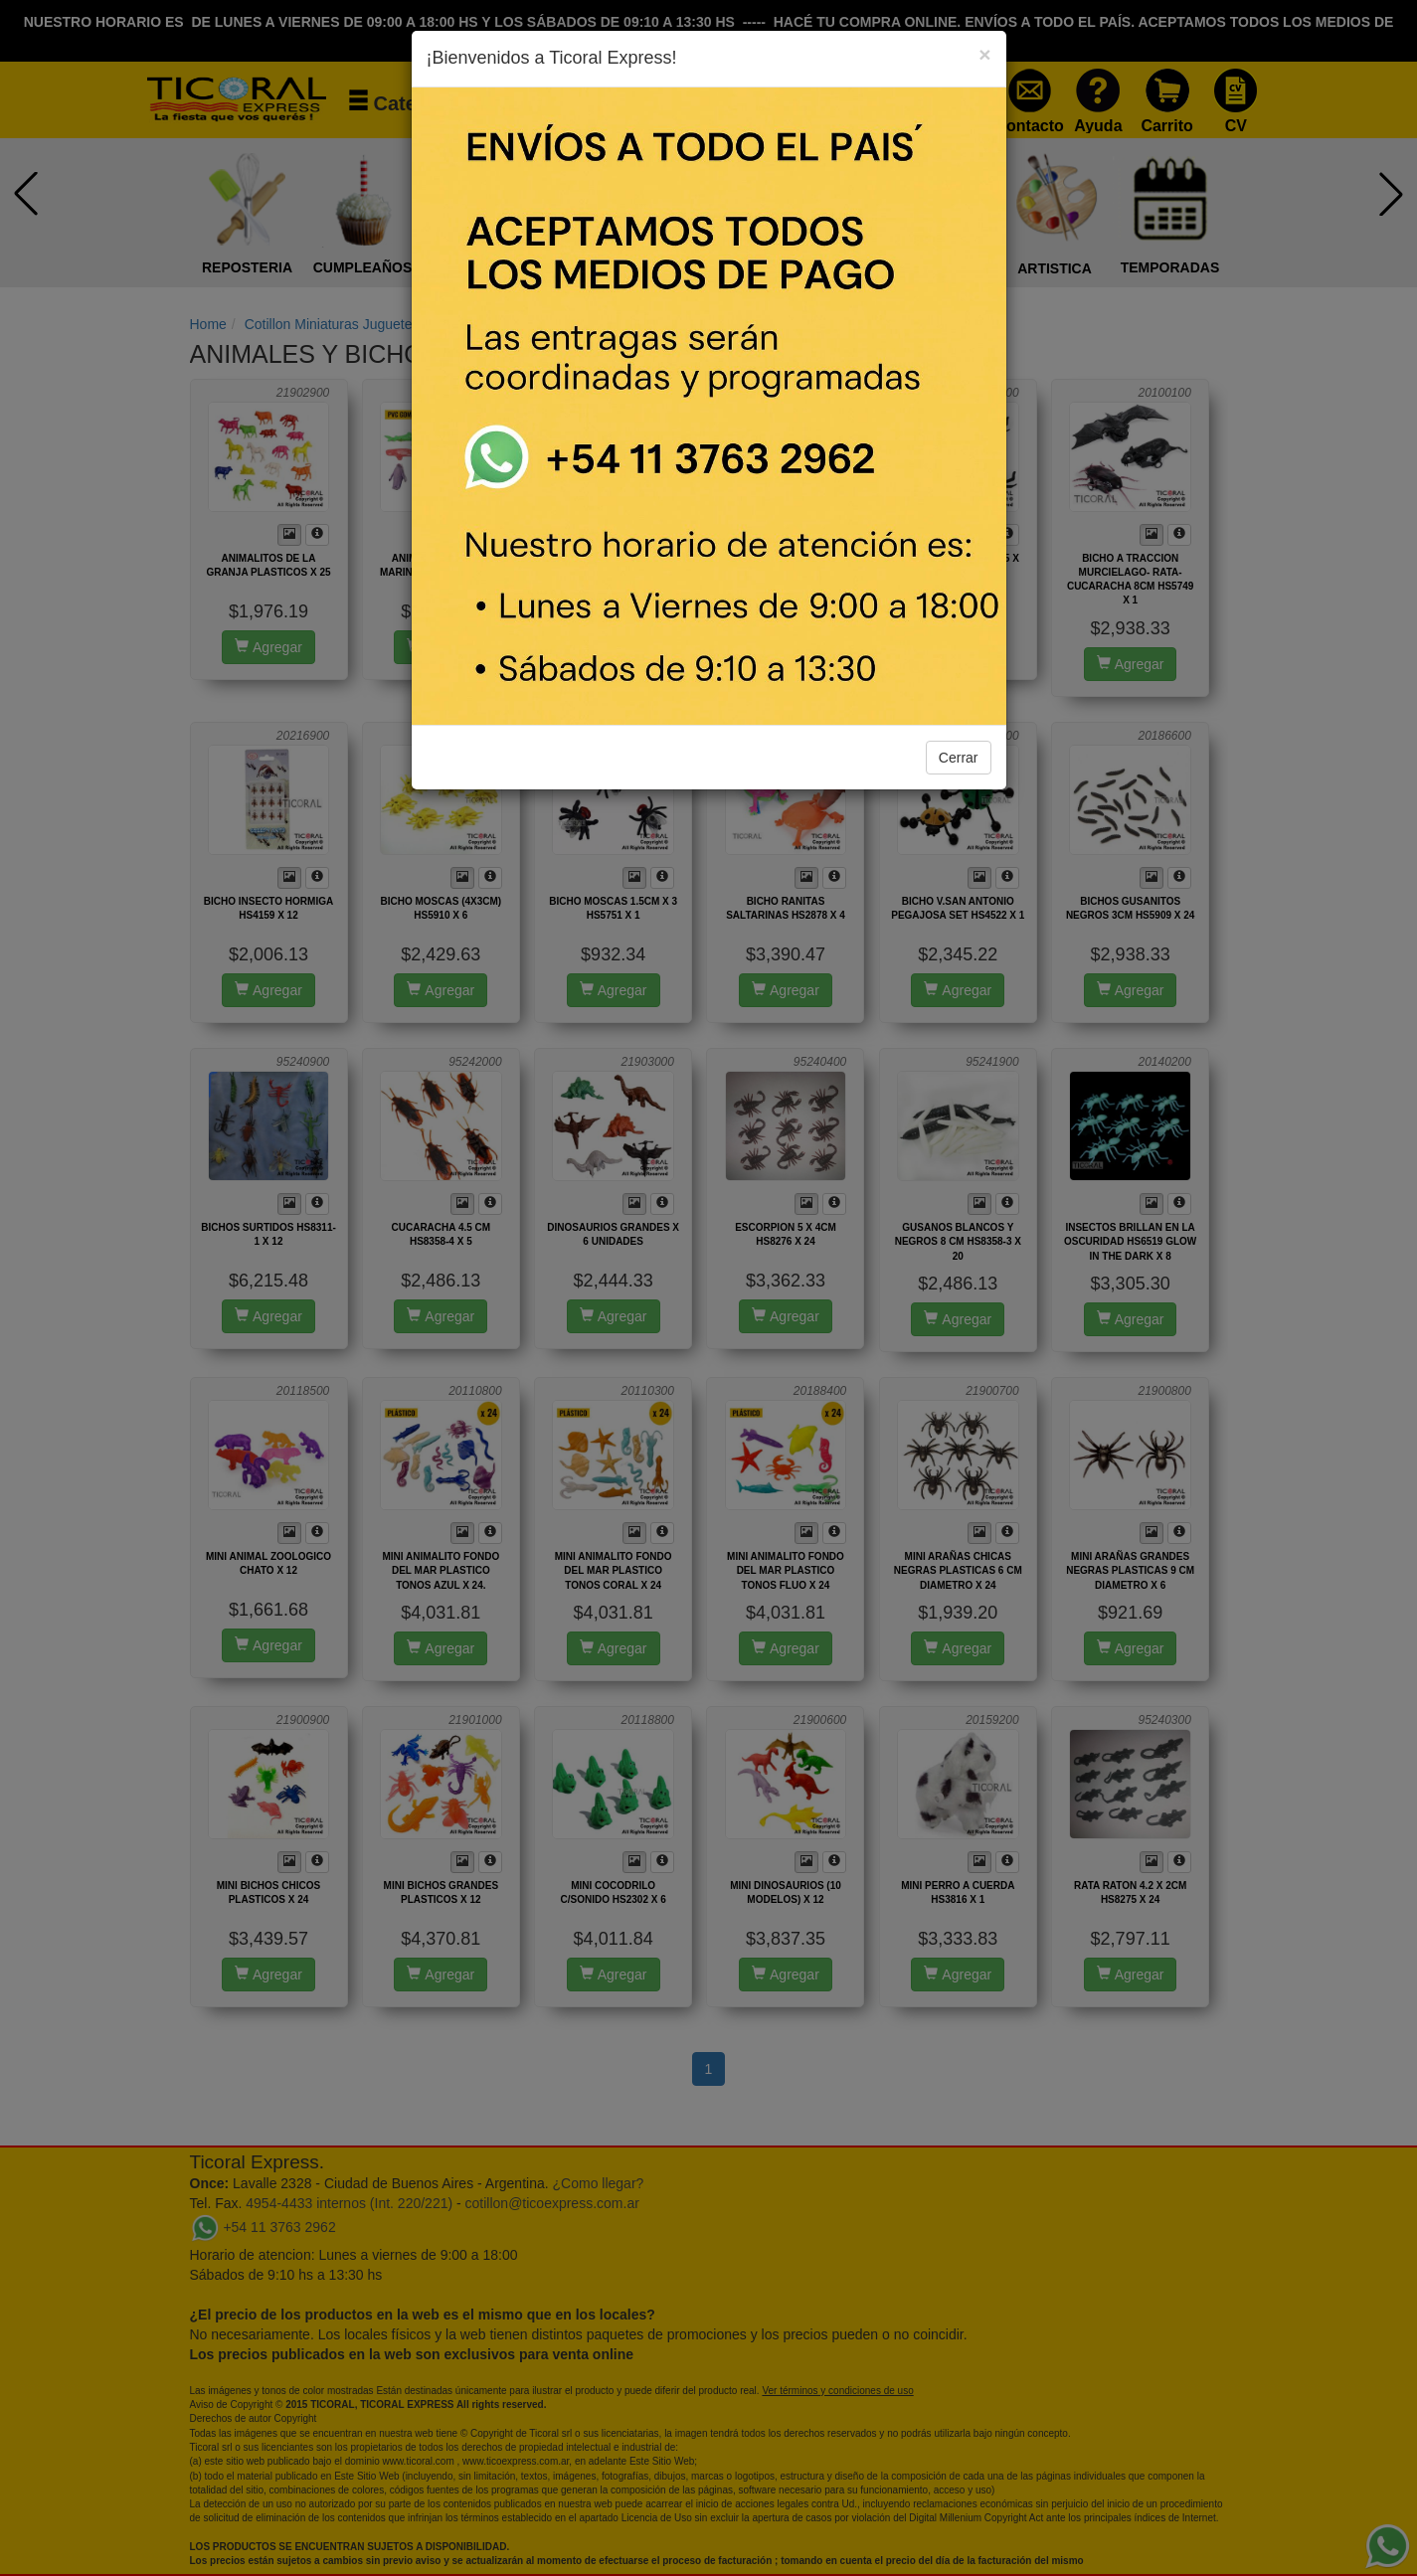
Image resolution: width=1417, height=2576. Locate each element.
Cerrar (958, 758)
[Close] (984, 54)
